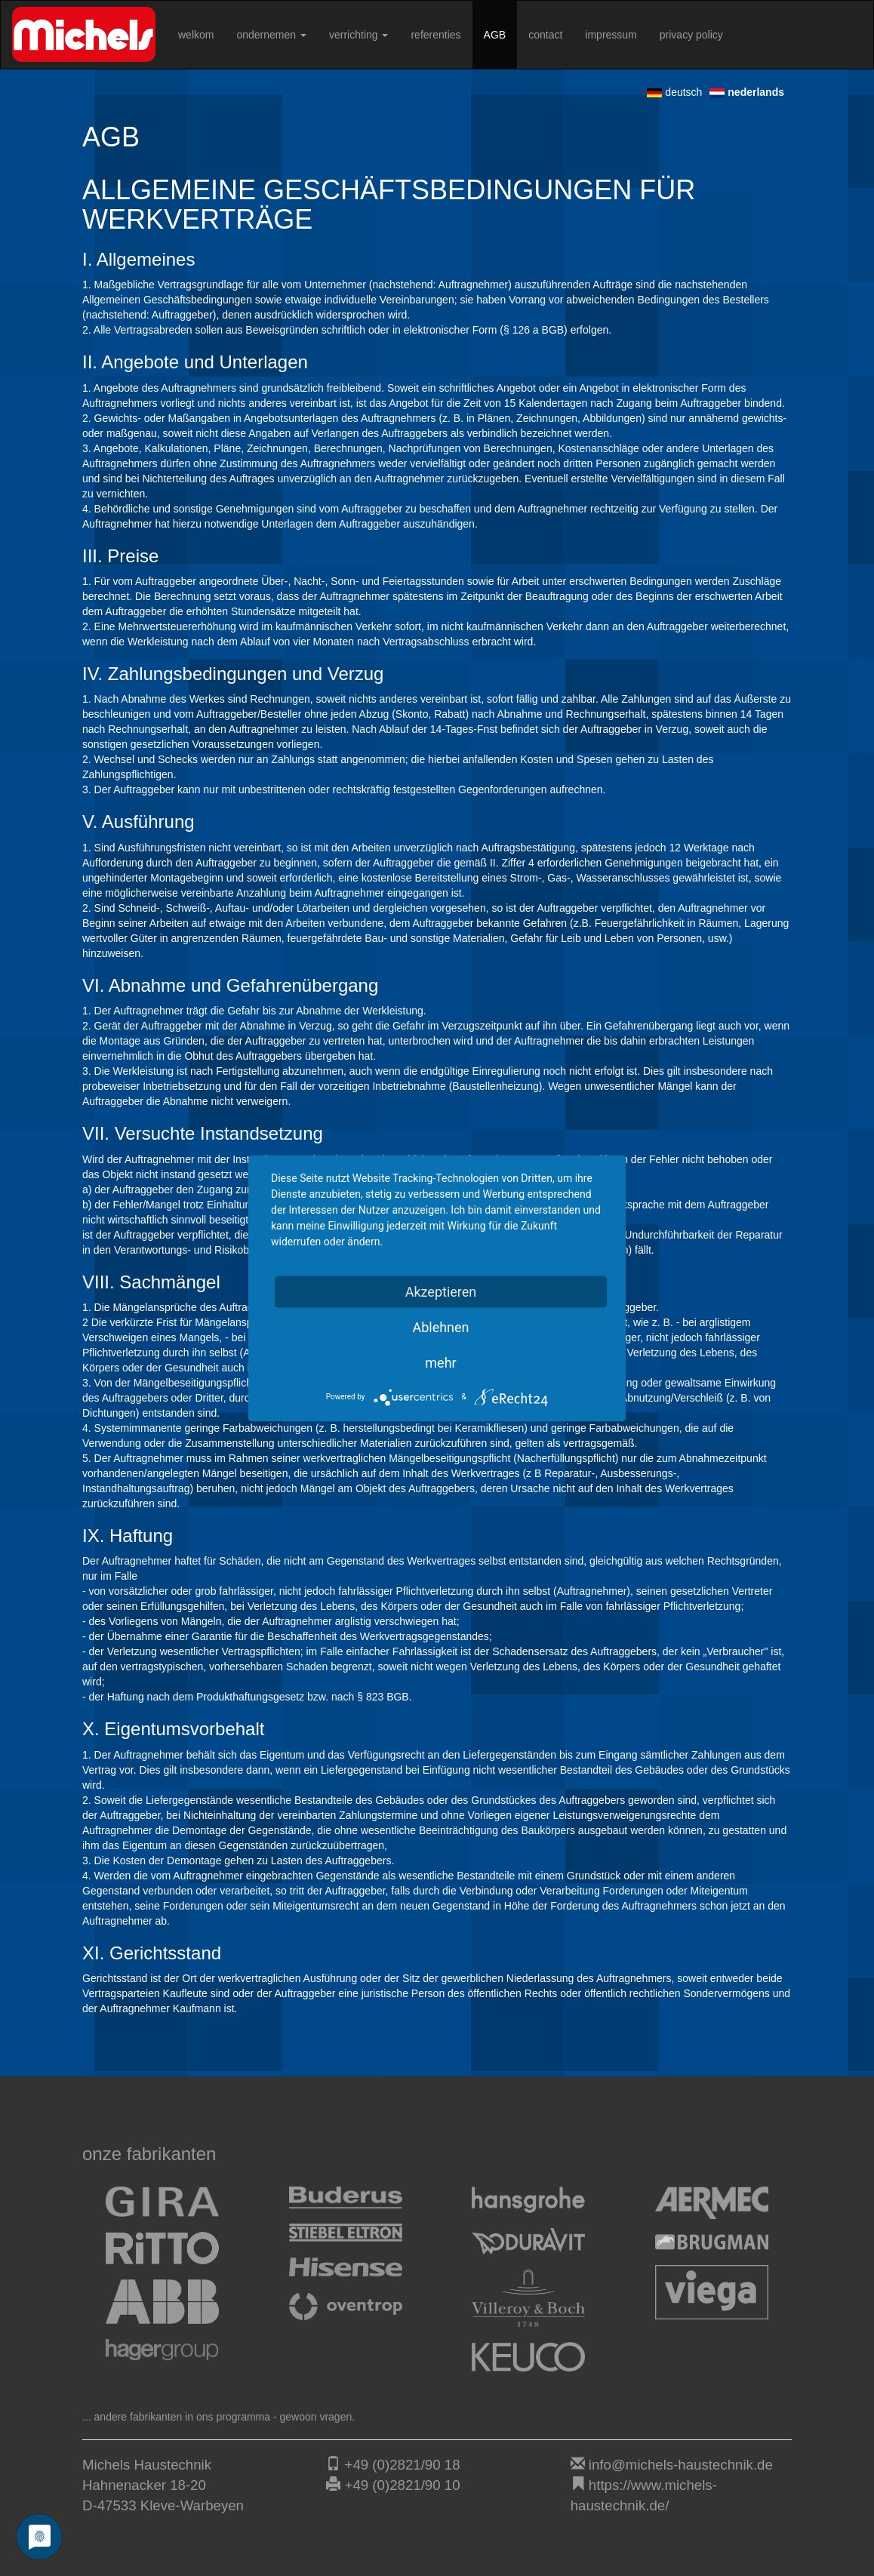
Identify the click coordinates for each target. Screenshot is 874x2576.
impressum (610, 35)
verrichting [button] (358, 35)
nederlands (746, 92)
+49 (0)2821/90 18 (402, 2465)
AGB (495, 35)
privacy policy (691, 35)
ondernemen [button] (271, 35)
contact (545, 35)
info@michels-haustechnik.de (681, 2465)
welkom (196, 35)
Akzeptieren (441, 1291)
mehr (440, 1362)
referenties (435, 35)
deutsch (674, 92)
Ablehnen (440, 1326)
